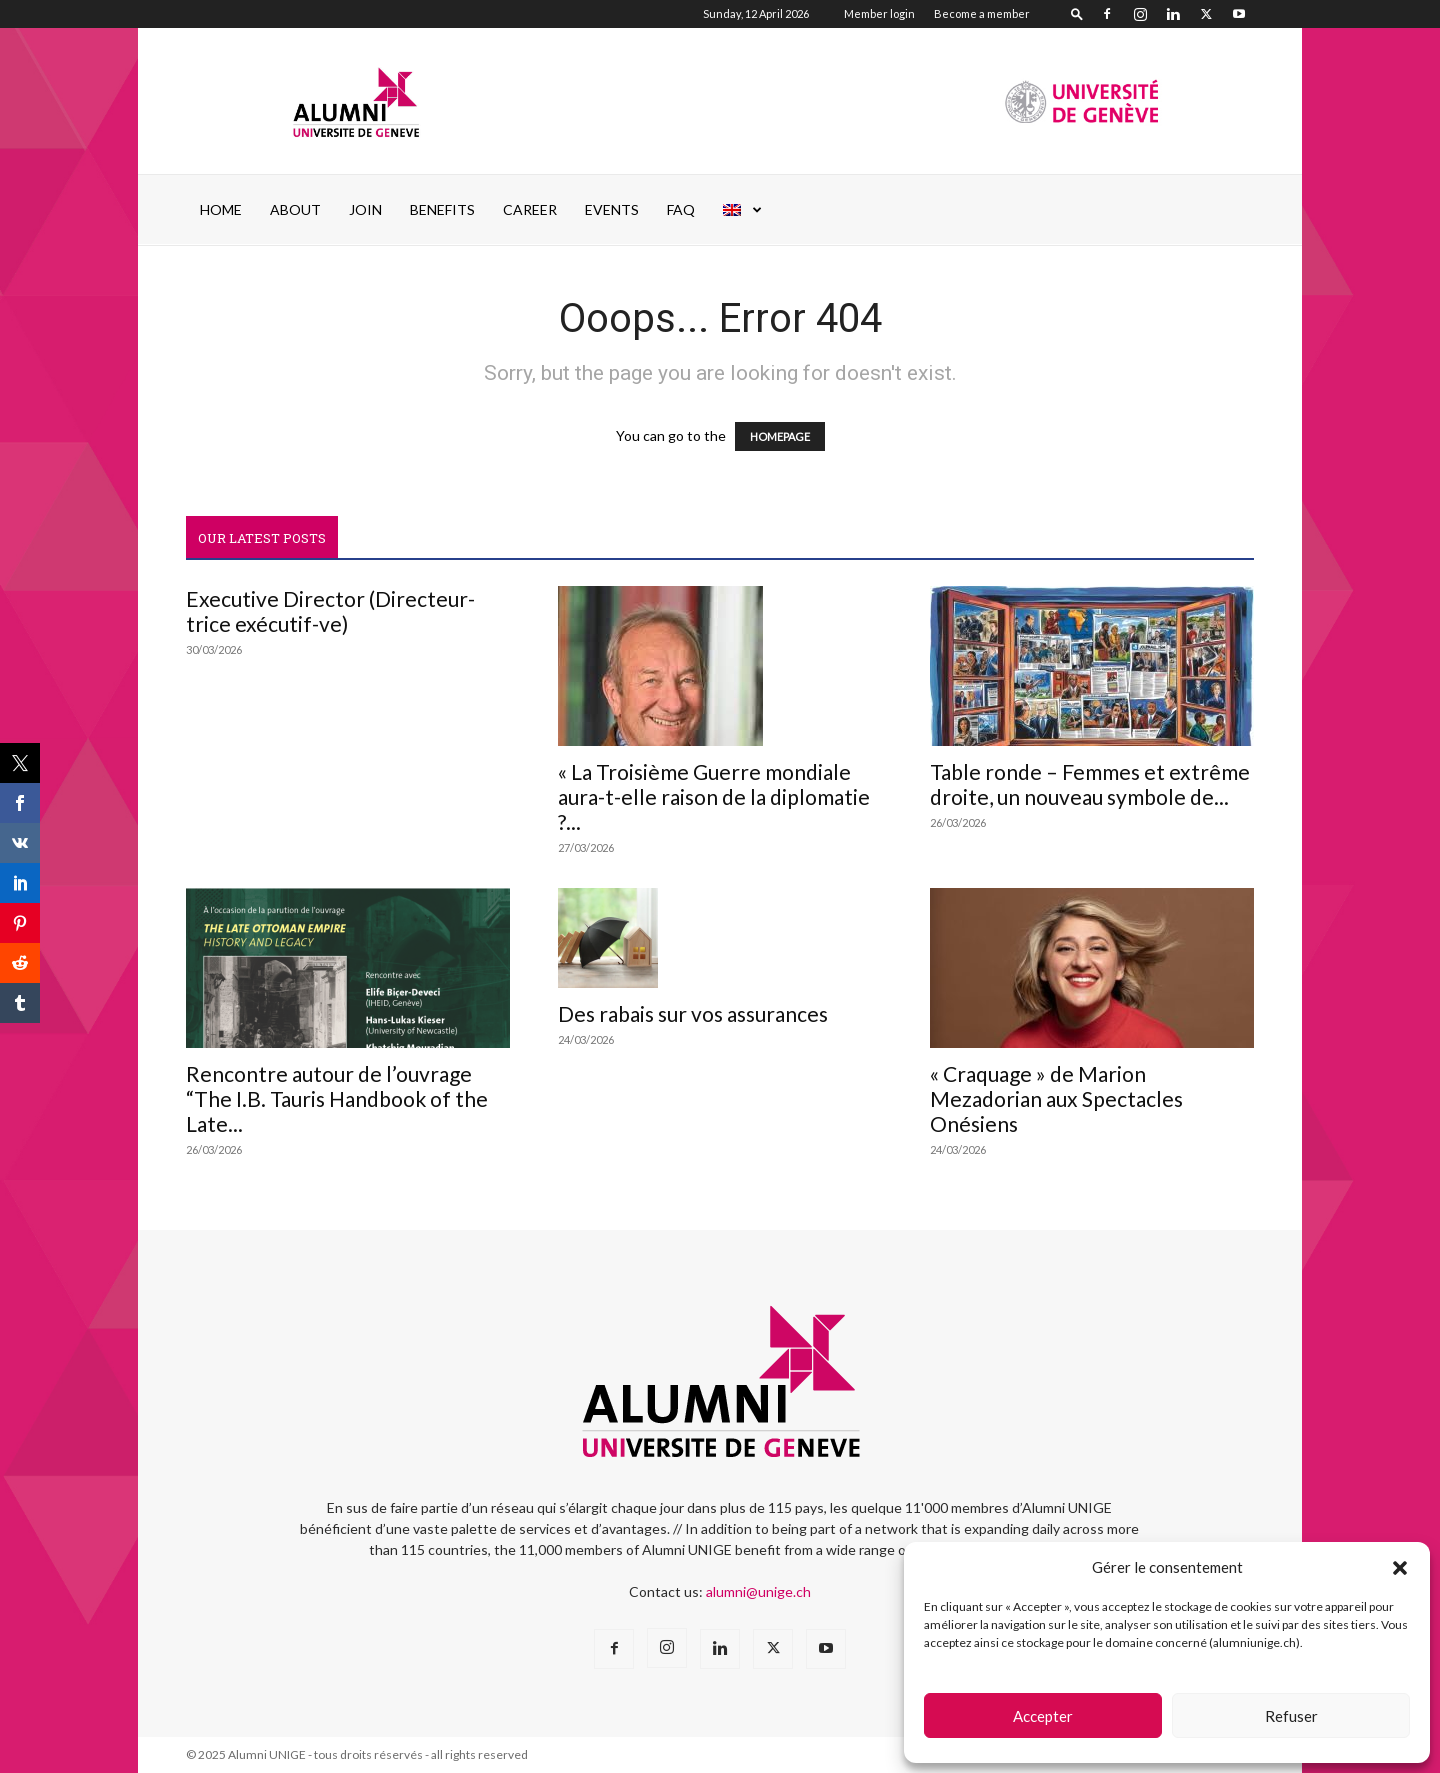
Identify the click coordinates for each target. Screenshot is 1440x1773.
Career (530, 209)
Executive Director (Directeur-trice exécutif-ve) (330, 611)
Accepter (1043, 1716)
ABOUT (295, 209)
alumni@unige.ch (758, 1591)
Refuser (1291, 1716)
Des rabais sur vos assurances (693, 1013)
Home (221, 209)
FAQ (681, 209)
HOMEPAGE (780, 436)
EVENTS (612, 209)
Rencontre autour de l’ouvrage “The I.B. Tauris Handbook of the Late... (337, 1098)
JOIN (365, 209)
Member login (879, 13)
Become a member (982, 13)
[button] (1400, 1568)
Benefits (442, 209)
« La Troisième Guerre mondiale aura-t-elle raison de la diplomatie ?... (714, 796)
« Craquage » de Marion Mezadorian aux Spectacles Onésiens (1056, 1098)
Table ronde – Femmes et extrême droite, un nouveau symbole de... (1090, 784)
